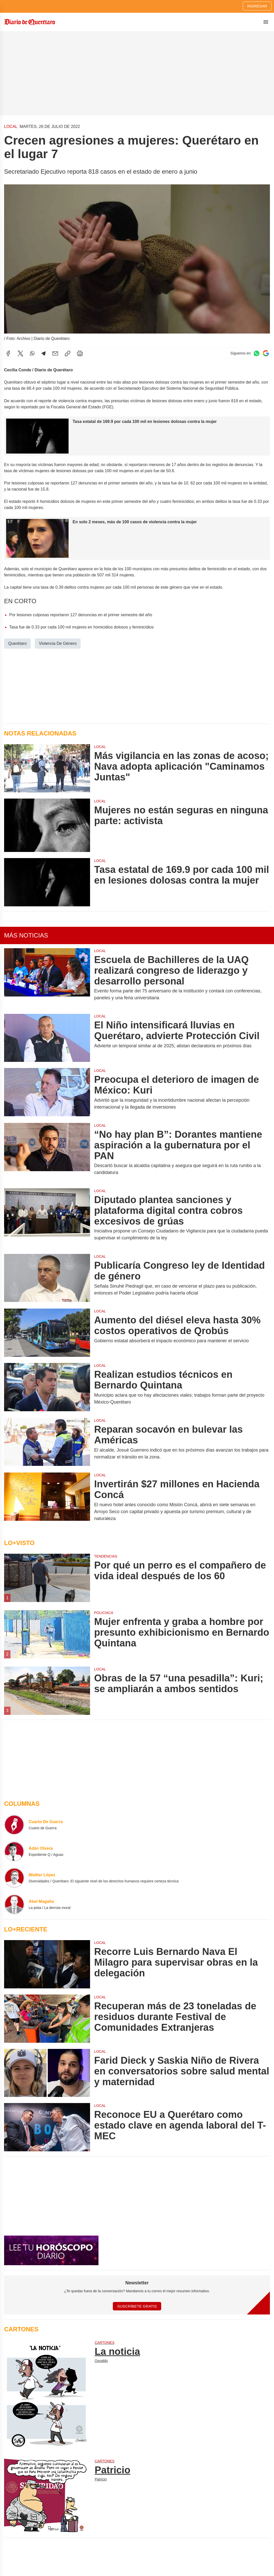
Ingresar (257, 6)
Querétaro (17, 643)
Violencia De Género (57, 643)
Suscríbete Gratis (137, 2306)
